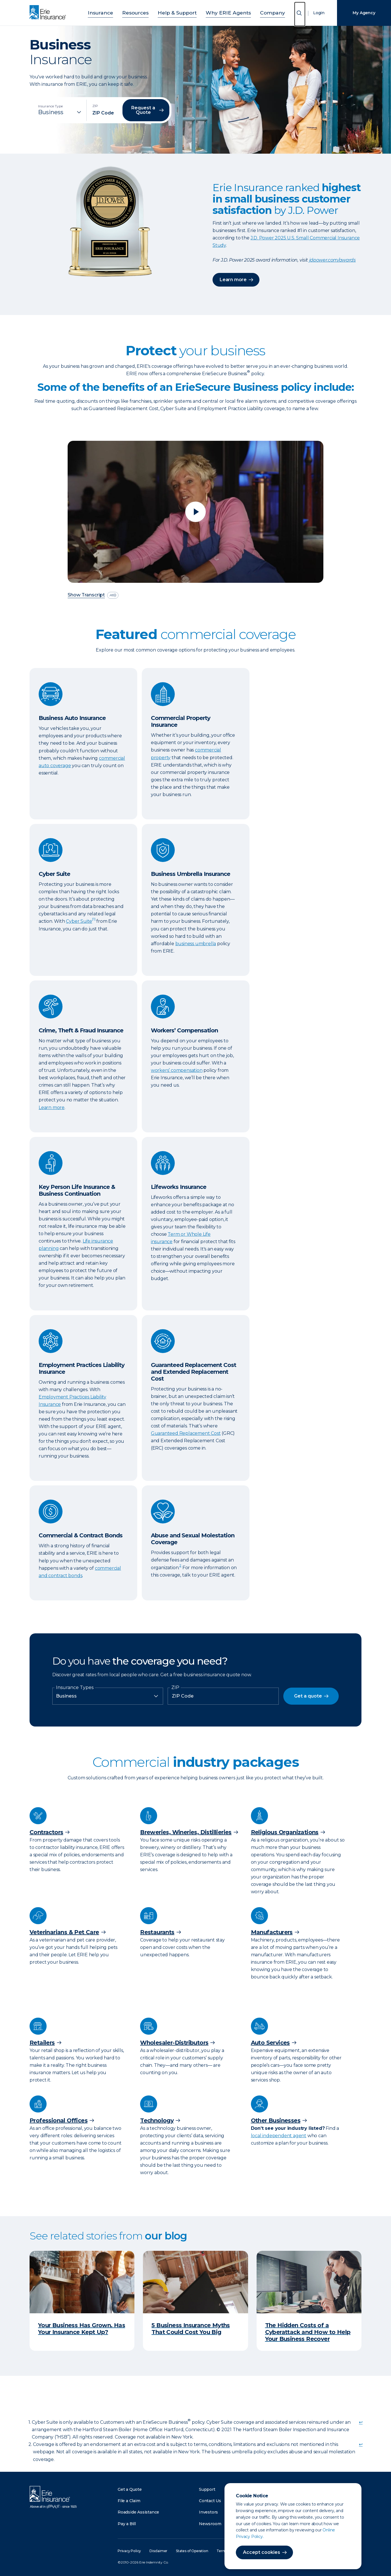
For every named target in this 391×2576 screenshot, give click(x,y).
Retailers (42, 2042)
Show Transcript (86, 595)
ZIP (175, 1687)
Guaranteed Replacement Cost (186, 1433)
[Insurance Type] (60, 112)
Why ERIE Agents (222, 12)
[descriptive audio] (112, 595)
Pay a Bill (127, 2523)
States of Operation (192, 2551)
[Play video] (195, 512)
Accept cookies (261, 2552)
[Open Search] (300, 14)
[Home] (49, 12)
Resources (143, 12)
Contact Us (210, 2500)
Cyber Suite (79, 921)
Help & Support (179, 12)
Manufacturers (272, 1932)
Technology (157, 2120)
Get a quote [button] (308, 1696)
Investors (208, 2512)
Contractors (46, 1832)
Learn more (233, 279)
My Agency (364, 12)
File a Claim (129, 2500)
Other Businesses (275, 2120)
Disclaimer (158, 2551)
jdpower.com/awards (332, 260)
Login (319, 12)
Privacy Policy (129, 2551)
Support (207, 2489)
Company (260, 12)
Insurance (113, 12)
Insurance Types (74, 1687)
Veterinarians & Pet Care (64, 1932)
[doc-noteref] (93, 921)
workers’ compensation (177, 1070)
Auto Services (270, 2042)
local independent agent (278, 2135)
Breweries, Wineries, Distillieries (186, 1832)
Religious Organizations (285, 1832)
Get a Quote (130, 2489)
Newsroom (210, 2523)
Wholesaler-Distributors (174, 2042)
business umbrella (195, 943)
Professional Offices (59, 2120)
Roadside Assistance (138, 2512)
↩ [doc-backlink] (361, 2422)
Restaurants (157, 1932)
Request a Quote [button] (143, 110)
